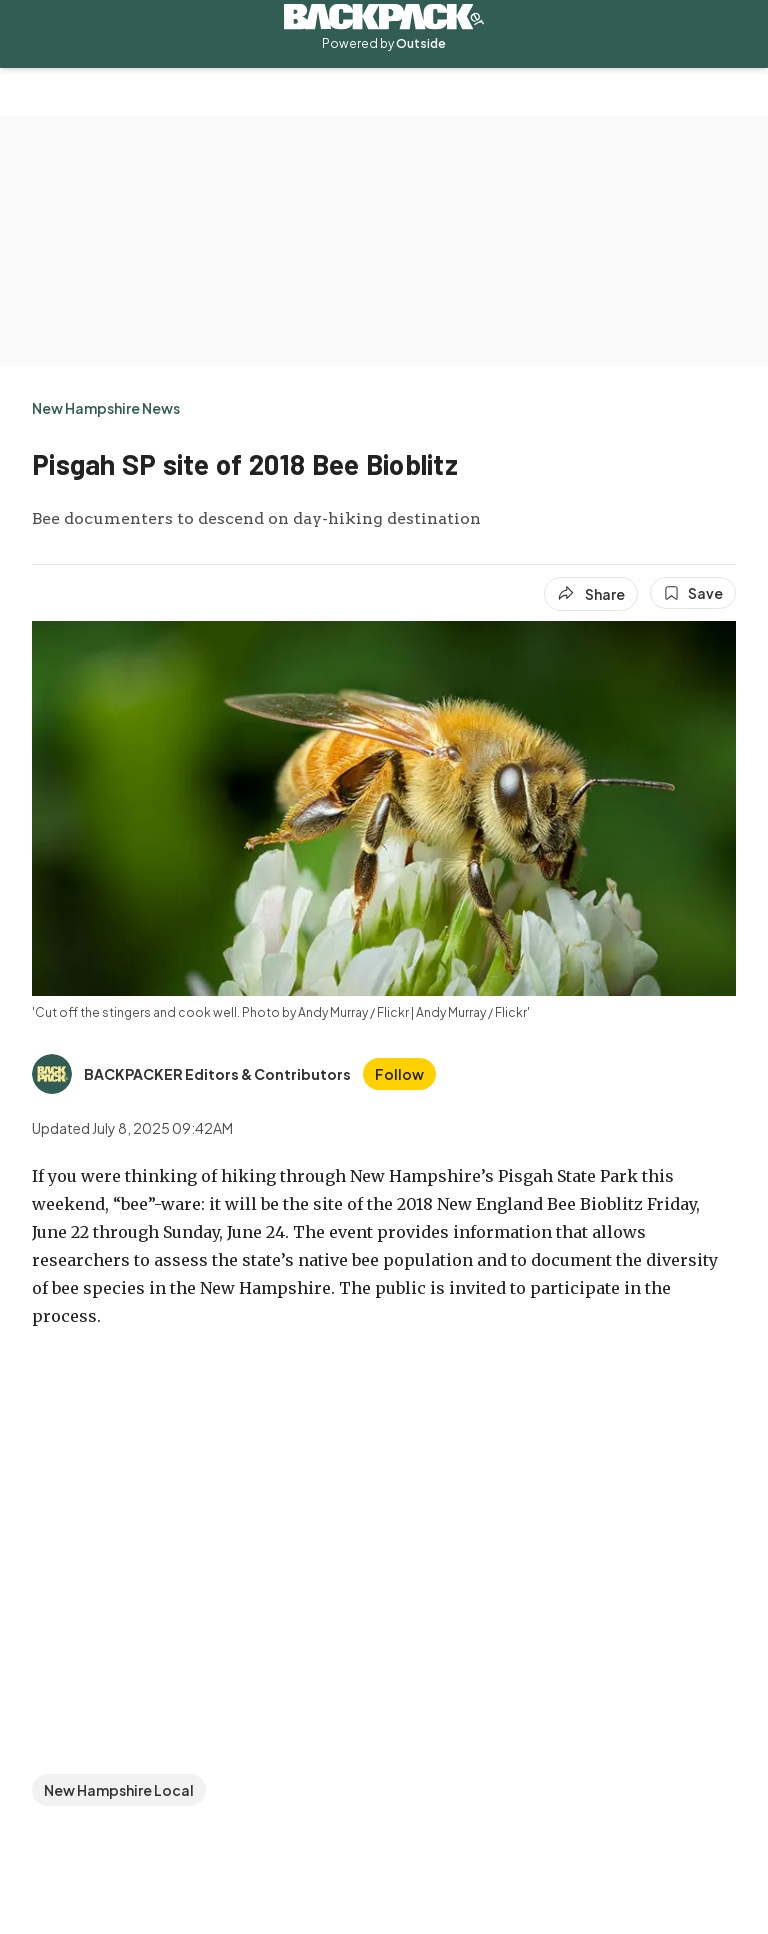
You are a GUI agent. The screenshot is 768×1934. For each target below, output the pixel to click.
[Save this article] (693, 593)
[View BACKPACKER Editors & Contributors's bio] (191, 1074)
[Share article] (591, 594)
